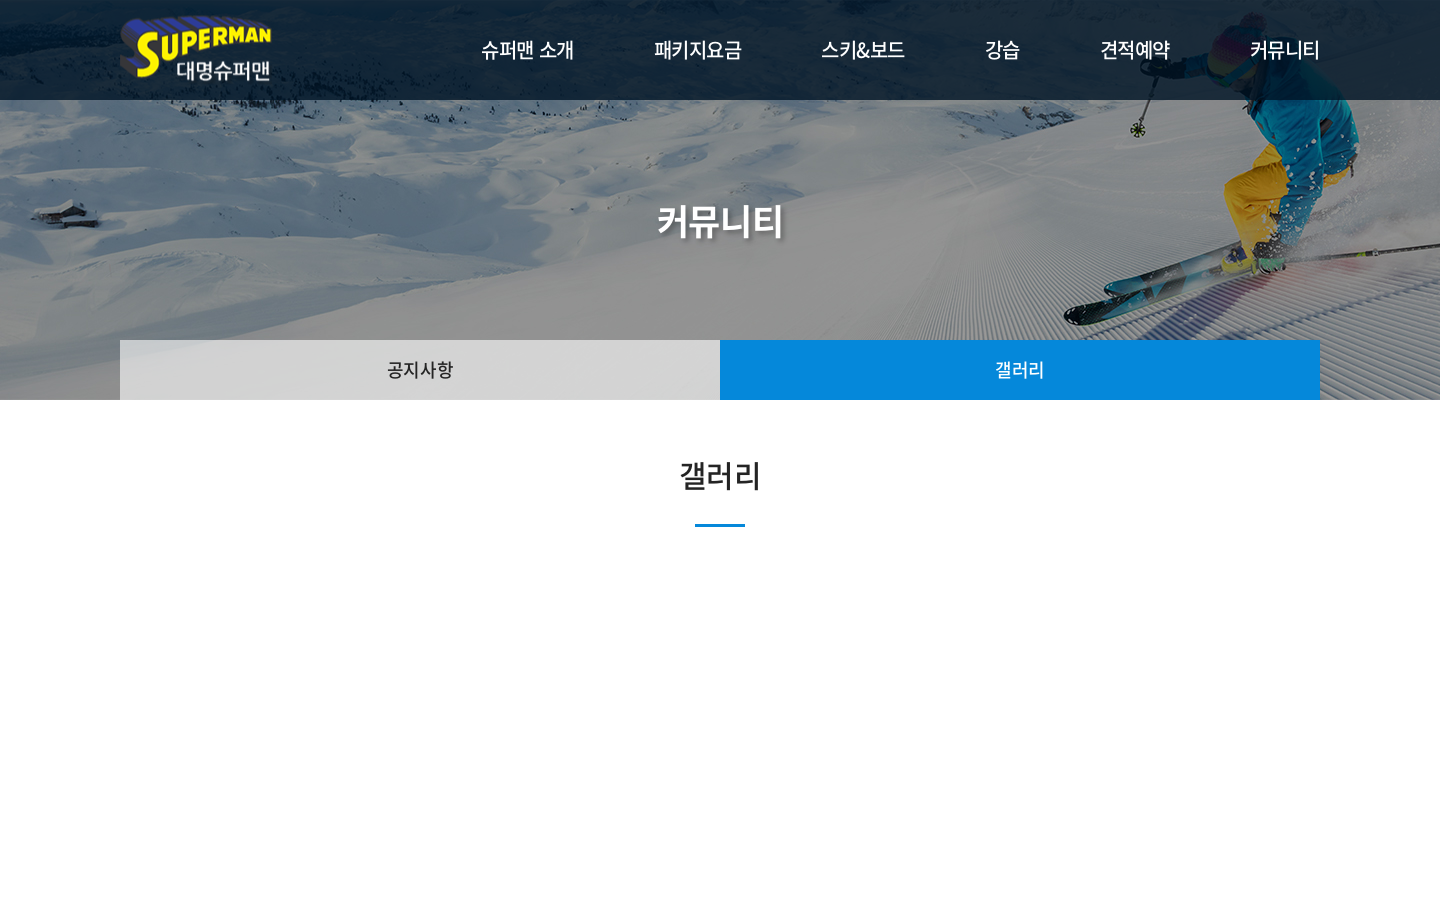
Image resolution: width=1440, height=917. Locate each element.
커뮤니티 (1285, 49)
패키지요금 (698, 49)
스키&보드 (863, 49)
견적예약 (1135, 49)
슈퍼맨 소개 (527, 49)
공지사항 (420, 369)
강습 (1002, 49)
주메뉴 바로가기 (0, 0)
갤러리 (1020, 369)
